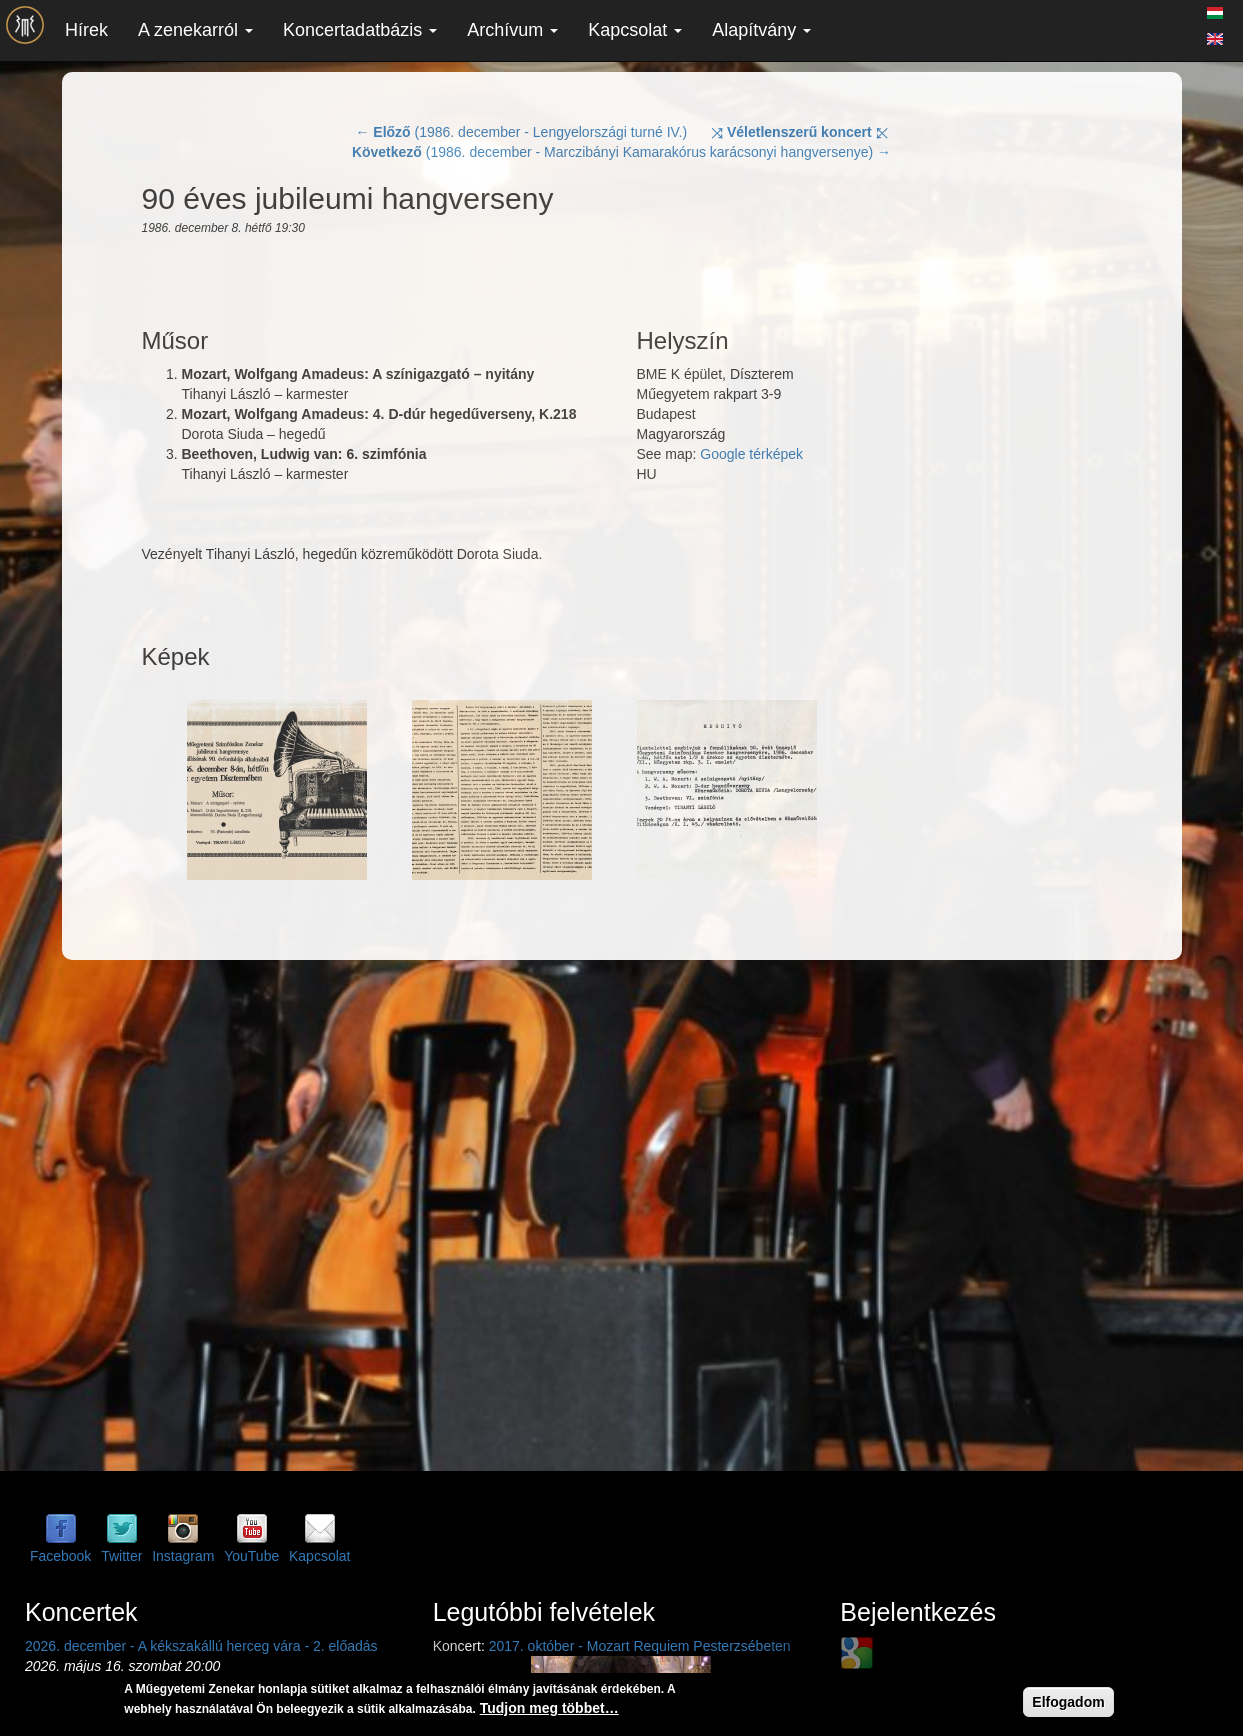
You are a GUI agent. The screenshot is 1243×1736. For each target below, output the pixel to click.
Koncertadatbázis (360, 30)
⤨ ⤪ (799, 132)
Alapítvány (761, 30)
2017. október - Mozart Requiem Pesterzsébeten (640, 1646)
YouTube (251, 1556)
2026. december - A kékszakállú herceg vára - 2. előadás (201, 1646)
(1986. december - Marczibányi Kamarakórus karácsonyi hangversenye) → (621, 152)
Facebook (60, 1556)
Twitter (121, 1556)
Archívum (512, 30)
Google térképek (751, 454)
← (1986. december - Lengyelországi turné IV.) (521, 132)
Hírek (86, 30)
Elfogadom (1068, 1702)
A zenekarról (195, 30)
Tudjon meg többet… (549, 1708)
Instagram (183, 1556)
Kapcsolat (635, 30)
